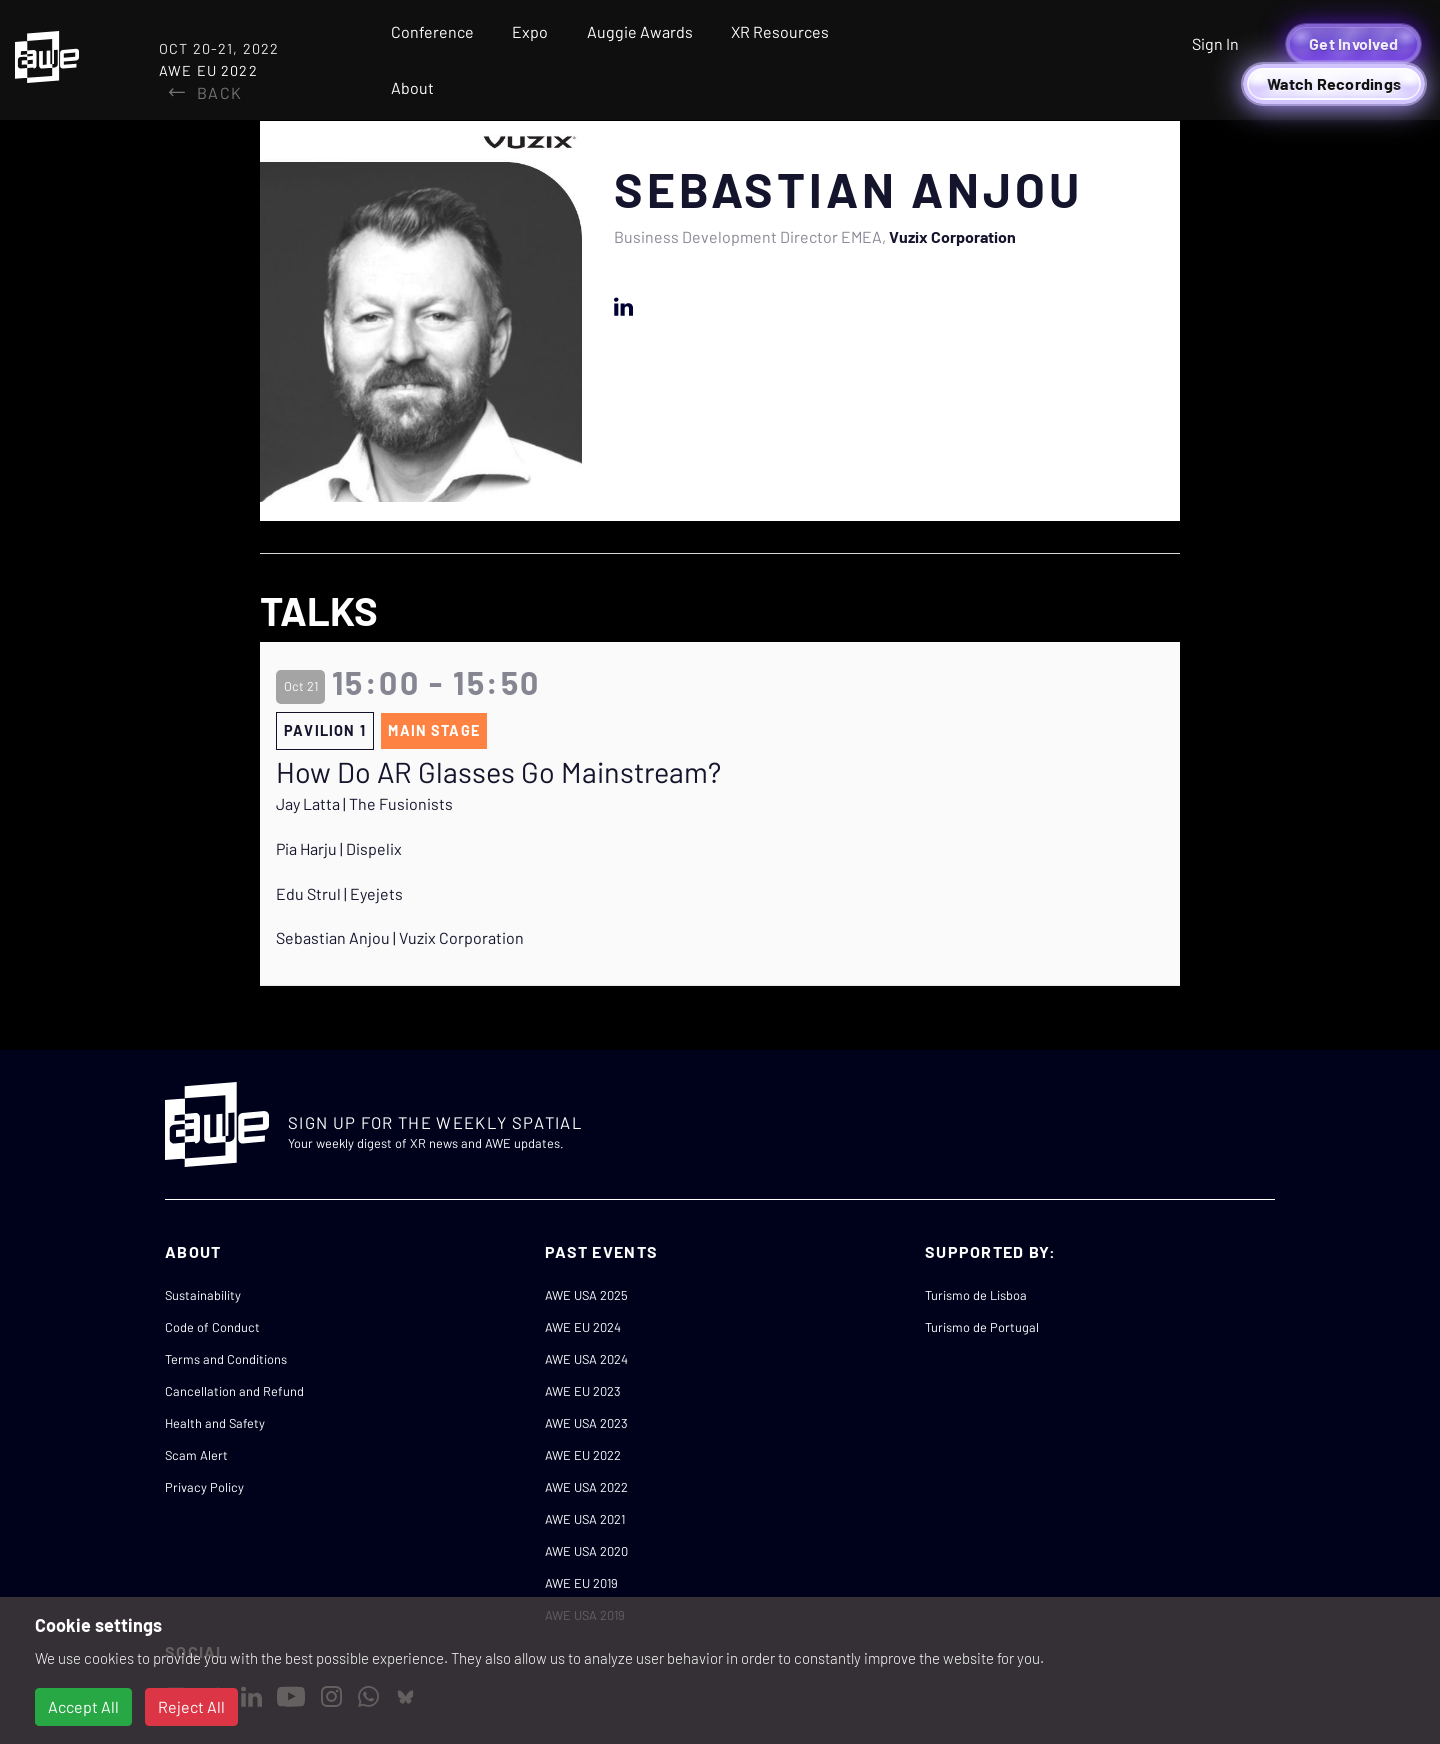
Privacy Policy (204, 1487)
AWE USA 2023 (586, 1423)
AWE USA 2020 (586, 1551)
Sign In (1215, 43)
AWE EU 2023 (583, 1391)
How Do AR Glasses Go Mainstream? (498, 772)
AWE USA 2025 (586, 1295)
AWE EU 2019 (581, 1583)
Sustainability (203, 1295)
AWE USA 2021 (585, 1519)
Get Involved (1353, 43)
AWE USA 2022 (586, 1487)
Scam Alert (196, 1455)
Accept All (83, 1706)
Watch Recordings (1334, 83)
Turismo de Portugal (982, 1327)
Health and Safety (215, 1423)
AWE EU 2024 (583, 1327)
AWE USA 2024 (586, 1359)
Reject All (191, 1706)
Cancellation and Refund (234, 1391)
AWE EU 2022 (583, 1455)
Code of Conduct (212, 1327)
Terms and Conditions (226, 1359)
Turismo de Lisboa (976, 1295)
